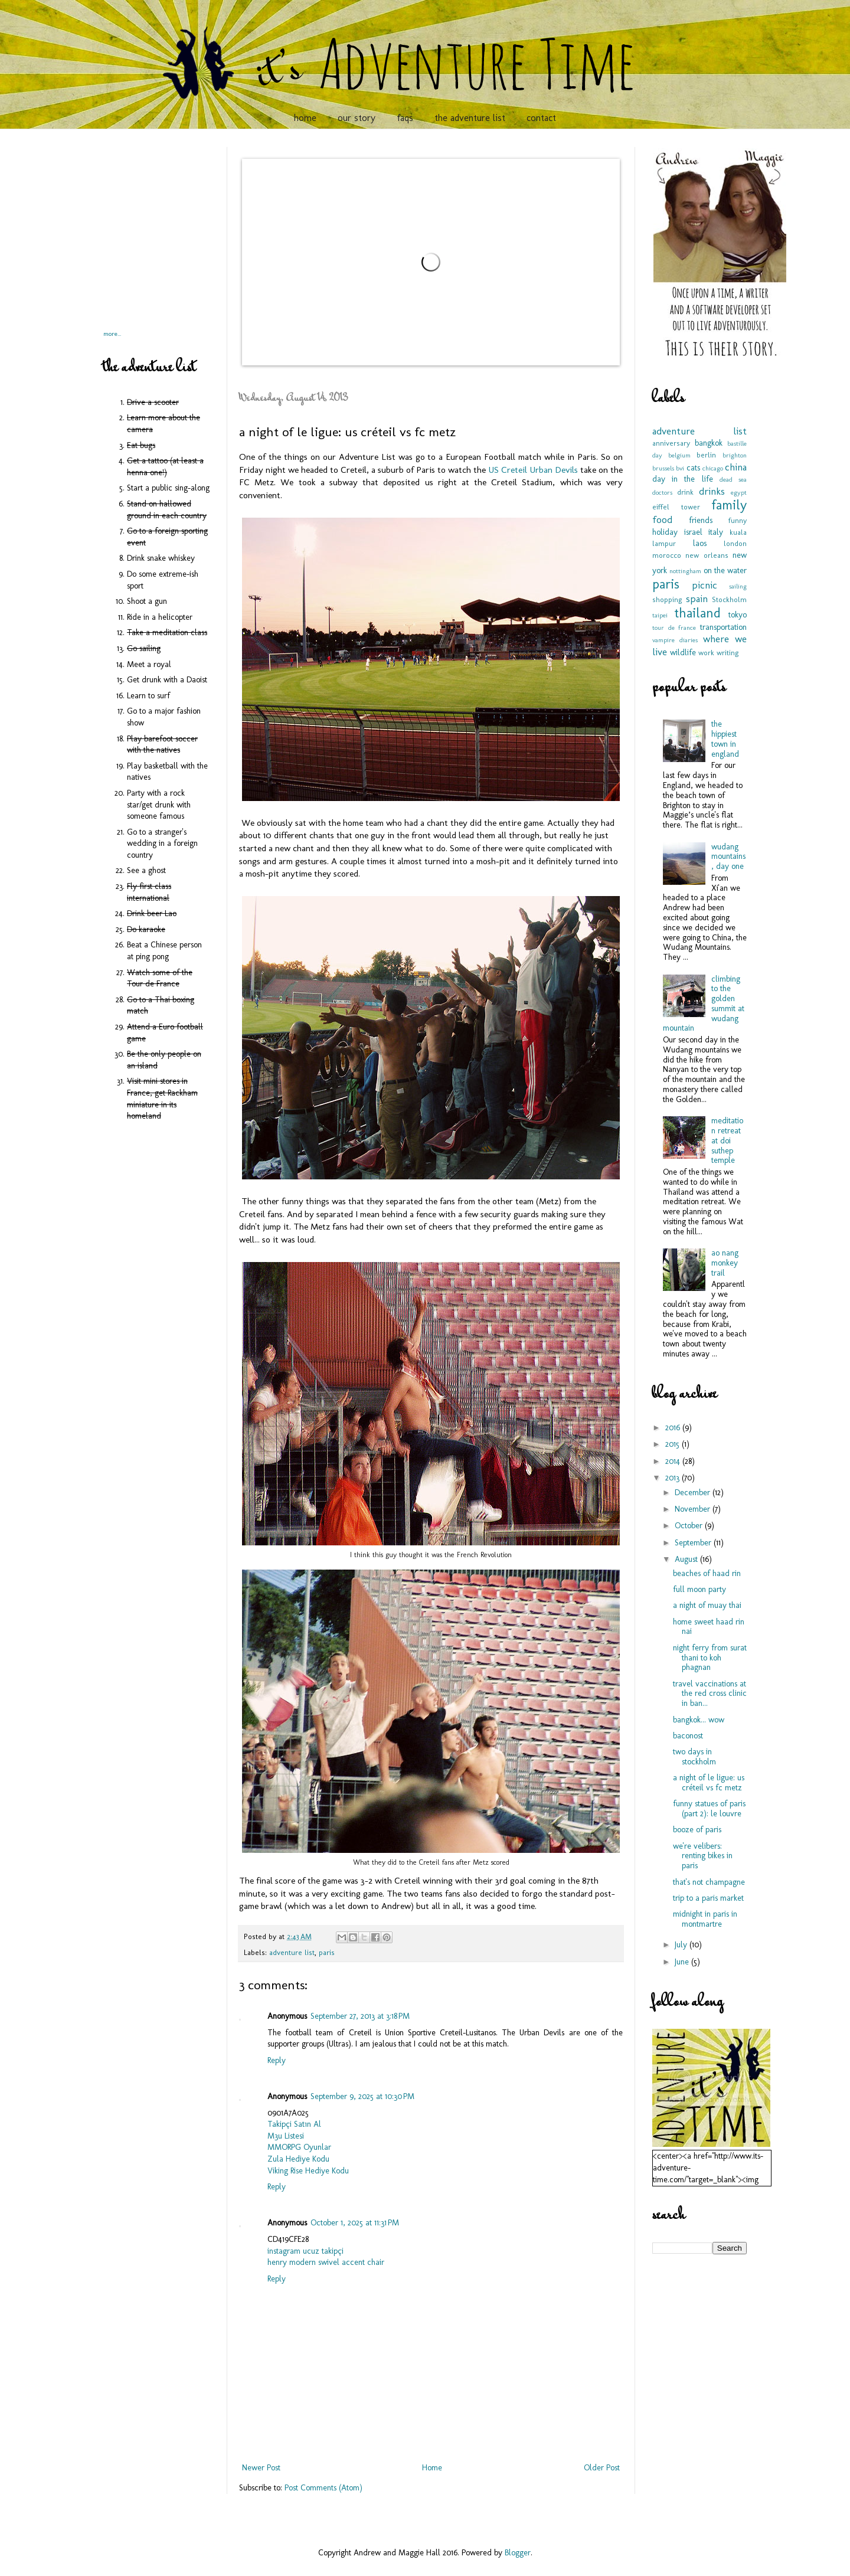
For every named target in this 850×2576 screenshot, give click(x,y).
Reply (276, 2060)
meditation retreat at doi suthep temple (727, 1140)
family (729, 505)
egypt (739, 492)
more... (112, 333)
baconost (688, 1736)
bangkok (708, 443)
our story (356, 117)
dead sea (733, 479)
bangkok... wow (698, 1720)
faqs (405, 117)
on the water (725, 570)
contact (541, 117)
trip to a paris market (708, 1898)
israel (693, 532)
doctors (662, 492)
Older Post (602, 2468)
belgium (679, 455)
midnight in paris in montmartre (705, 1919)
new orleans (706, 555)
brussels (663, 468)
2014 (673, 1461)
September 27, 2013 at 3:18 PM (360, 2016)
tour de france (674, 627)
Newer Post (261, 2468)
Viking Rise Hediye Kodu (308, 2171)
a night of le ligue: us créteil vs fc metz (708, 1783)
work (706, 652)
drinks (712, 491)
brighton (734, 455)
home (305, 117)
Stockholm (729, 599)
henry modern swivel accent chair (325, 2262)
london (735, 543)
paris (327, 1952)
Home (432, 2468)
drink (685, 492)
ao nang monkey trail (724, 1263)
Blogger (518, 2553)
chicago (712, 468)
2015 (673, 1444)
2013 (673, 1478)
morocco (666, 555)
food (662, 519)
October (690, 1526)
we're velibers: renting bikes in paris (703, 1856)
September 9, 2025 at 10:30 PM (362, 2096)
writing (728, 652)
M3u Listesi (285, 2136)
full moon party (699, 1589)
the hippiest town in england (725, 739)
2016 (673, 1428)
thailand (697, 613)
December (693, 1493)
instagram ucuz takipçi (305, 2251)
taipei (660, 615)
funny (737, 520)
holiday (665, 532)
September (694, 1543)
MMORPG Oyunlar (299, 2147)
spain (697, 598)
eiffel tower (676, 506)
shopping (667, 599)
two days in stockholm (694, 1757)
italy (715, 532)
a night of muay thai (707, 1605)
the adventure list (469, 117)
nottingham (685, 571)
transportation (723, 627)
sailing (738, 586)
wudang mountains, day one (728, 857)
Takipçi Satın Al (294, 2124)
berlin (706, 454)
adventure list (292, 1952)
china (736, 467)
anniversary (671, 443)
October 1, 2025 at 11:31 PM (354, 2223)
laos (700, 543)
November (693, 1509)
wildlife (683, 653)
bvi (680, 468)
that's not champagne (709, 1882)
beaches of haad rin (707, 1573)
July (682, 1945)
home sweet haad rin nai (708, 1627)
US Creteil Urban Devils (533, 470)
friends (700, 520)
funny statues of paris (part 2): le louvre (709, 1809)
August (687, 1559)
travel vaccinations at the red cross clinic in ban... (710, 1694)
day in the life (682, 479)
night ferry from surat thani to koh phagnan (710, 1658)
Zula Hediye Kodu (298, 2159)
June (683, 1962)
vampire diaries (675, 640)
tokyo (737, 615)
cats (693, 468)
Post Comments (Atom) (323, 2488)
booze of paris (697, 1830)
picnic (704, 585)
